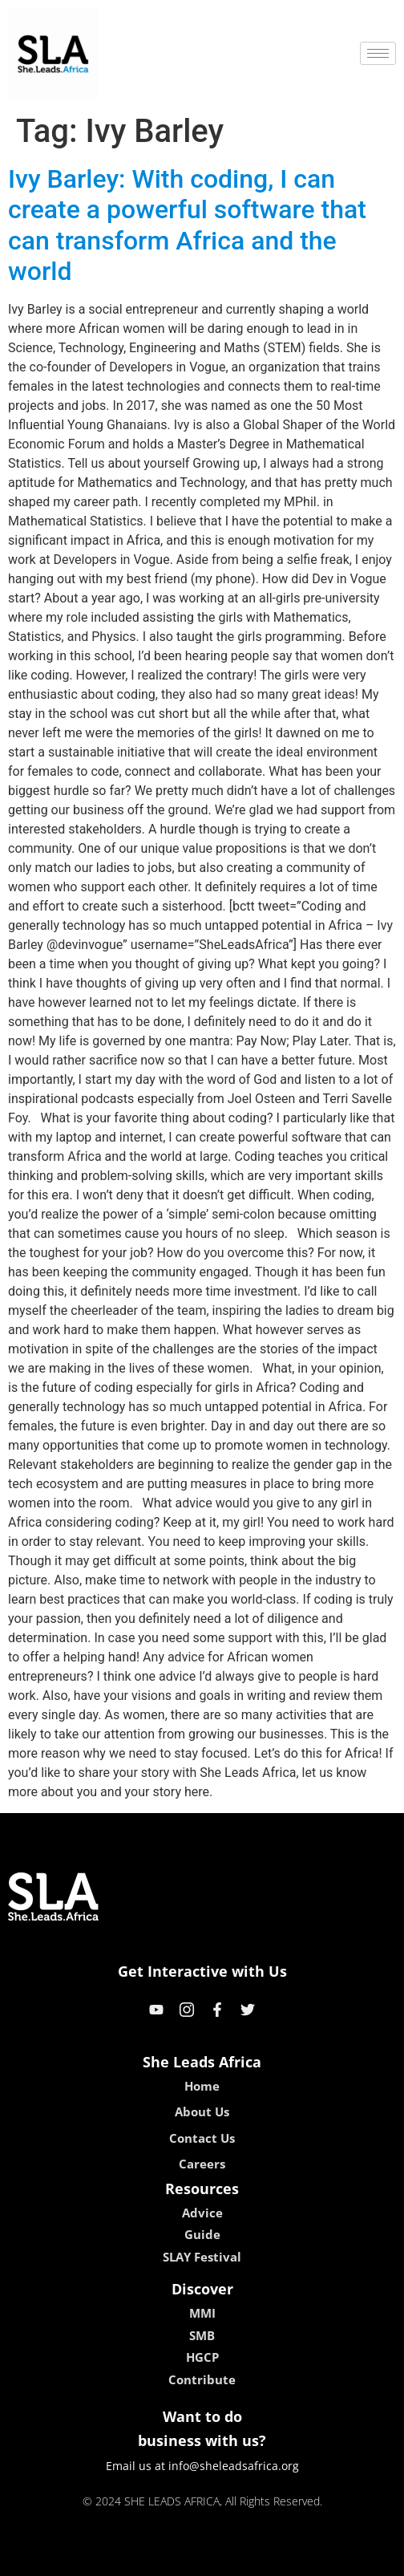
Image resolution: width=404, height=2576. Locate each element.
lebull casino (161, 2558)
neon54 (306, 2558)
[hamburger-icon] (378, 53)
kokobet (100, 2558)
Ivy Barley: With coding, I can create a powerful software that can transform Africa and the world (187, 225)
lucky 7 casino (240, 2558)
